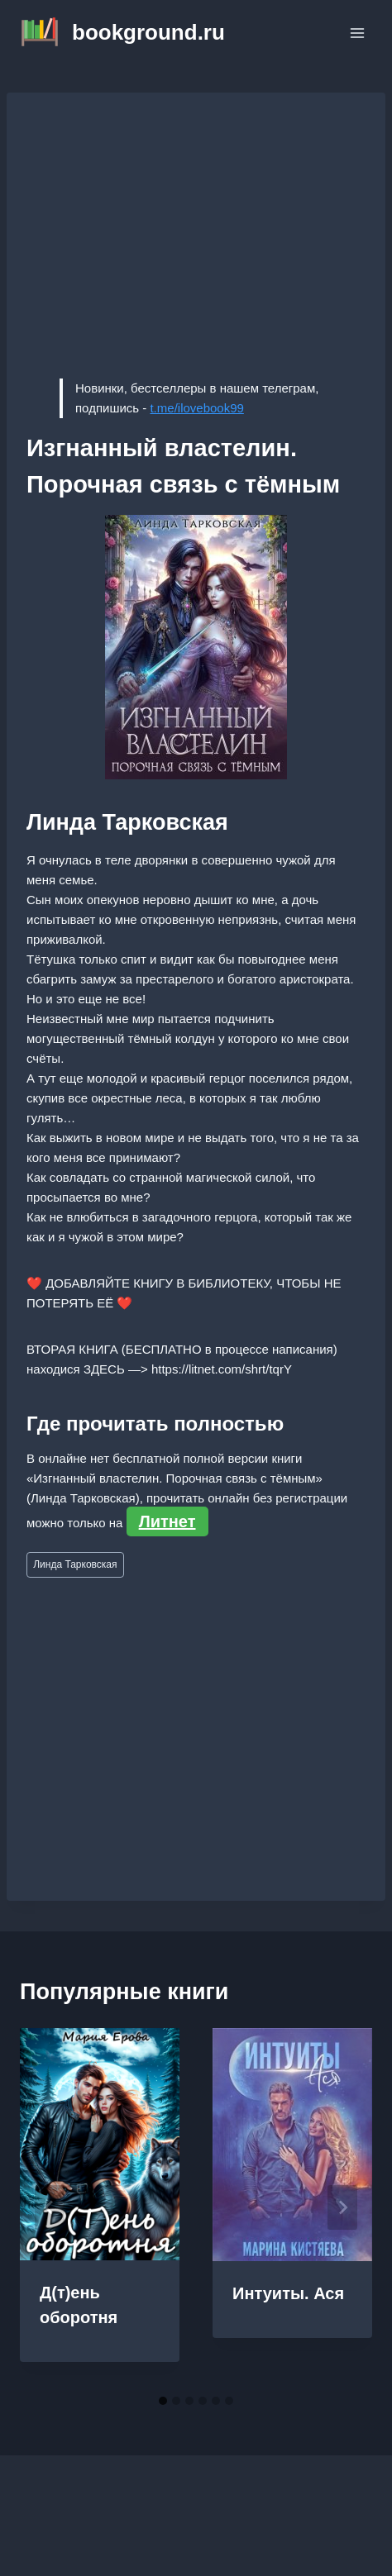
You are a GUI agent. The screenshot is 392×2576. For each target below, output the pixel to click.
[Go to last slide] (50, 2207)
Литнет (167, 1521)
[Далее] (342, 2207)
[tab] (163, 2401)
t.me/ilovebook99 (196, 408)
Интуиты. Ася (288, 2293)
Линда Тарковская (75, 1564)
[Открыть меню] (357, 32)
